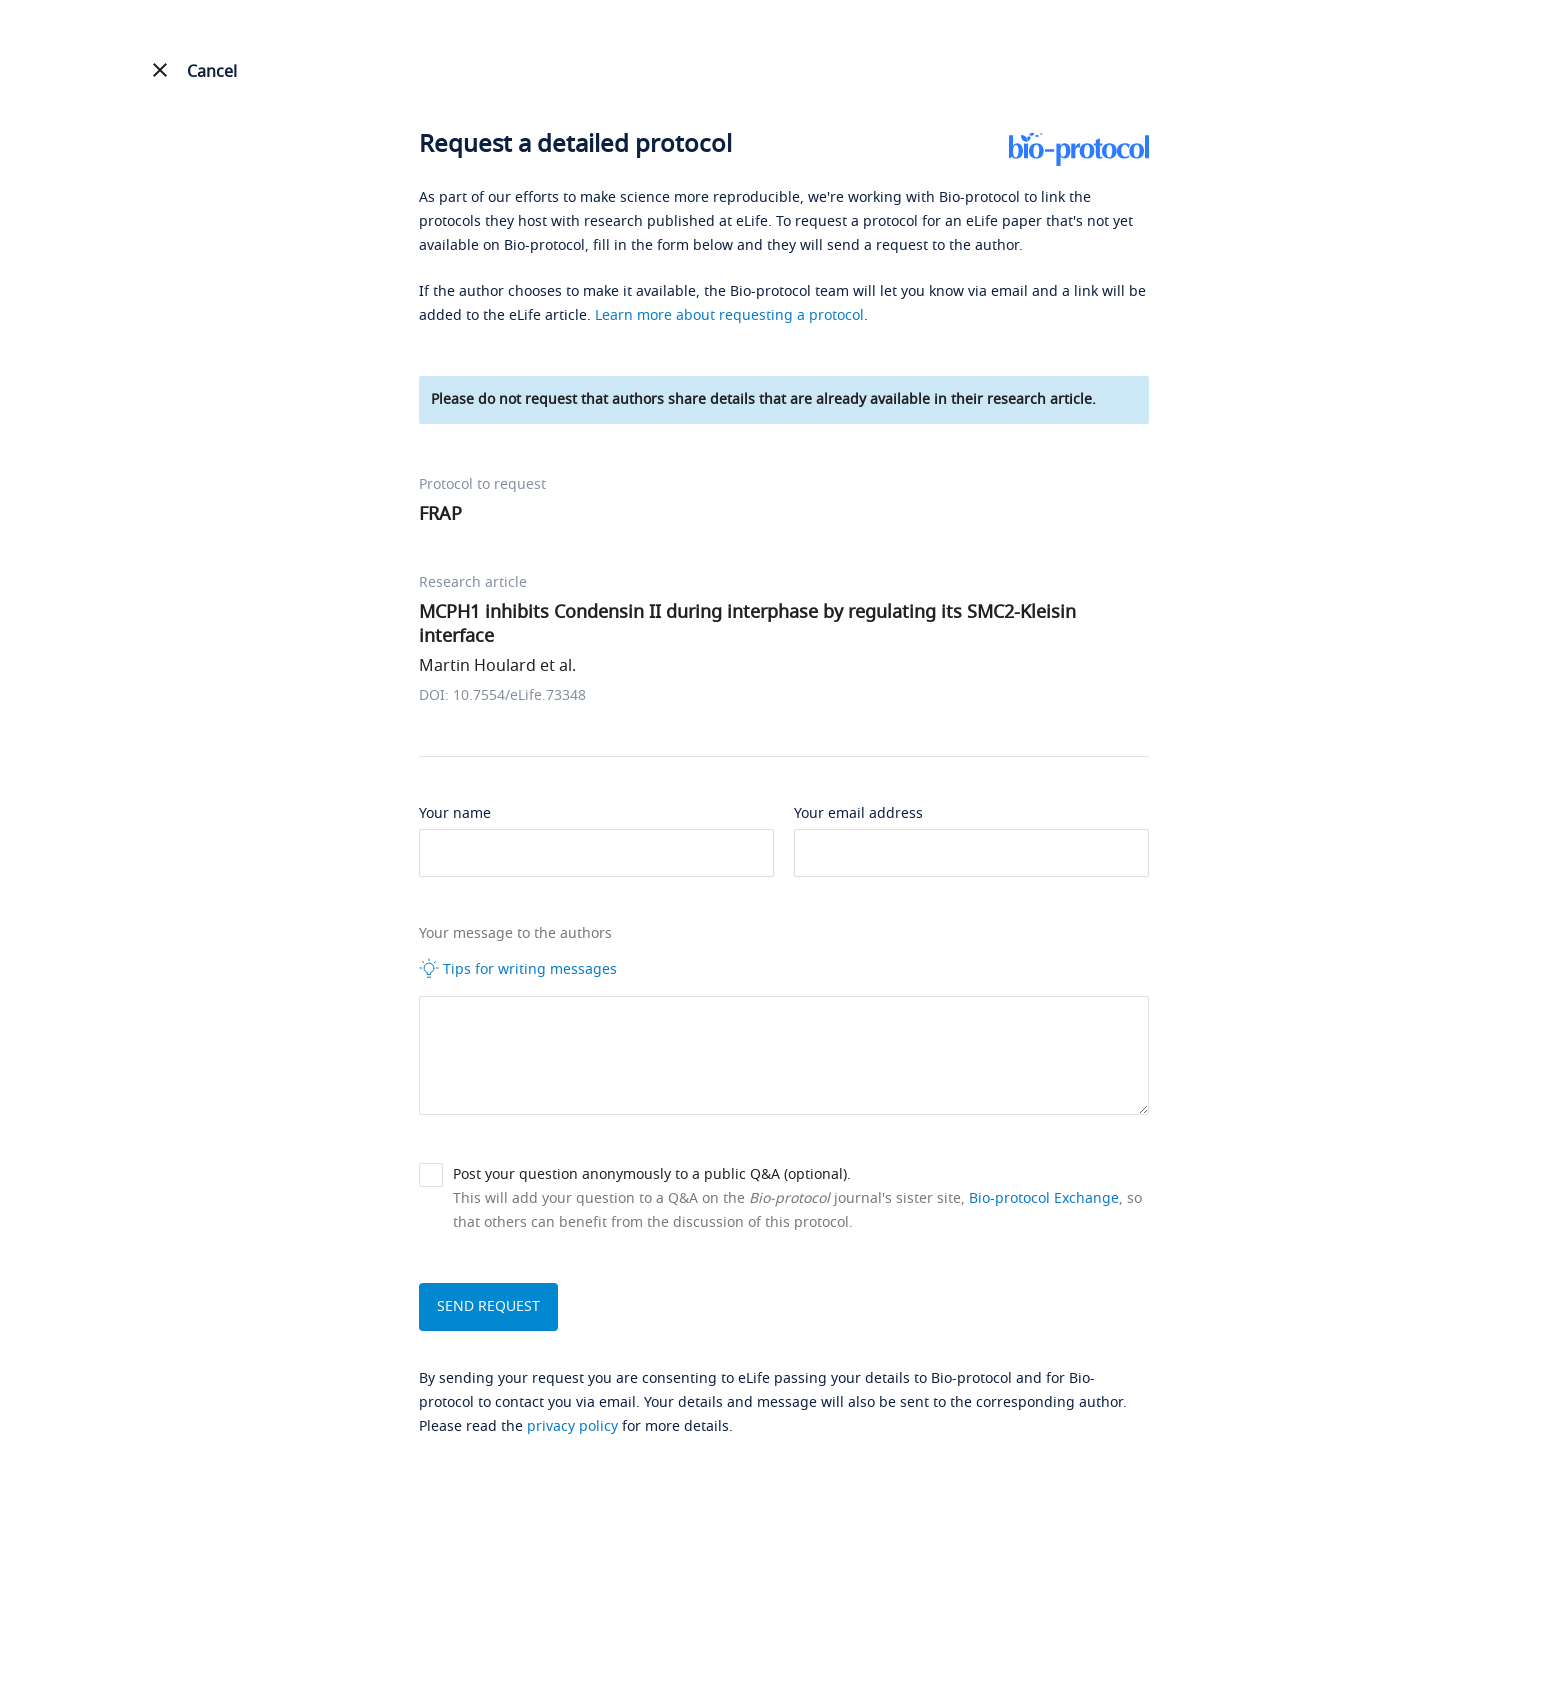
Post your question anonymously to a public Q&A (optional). (652, 1174)
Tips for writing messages (518, 969)
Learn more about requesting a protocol (729, 315)
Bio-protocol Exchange (1044, 1198)
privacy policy (572, 1426)
